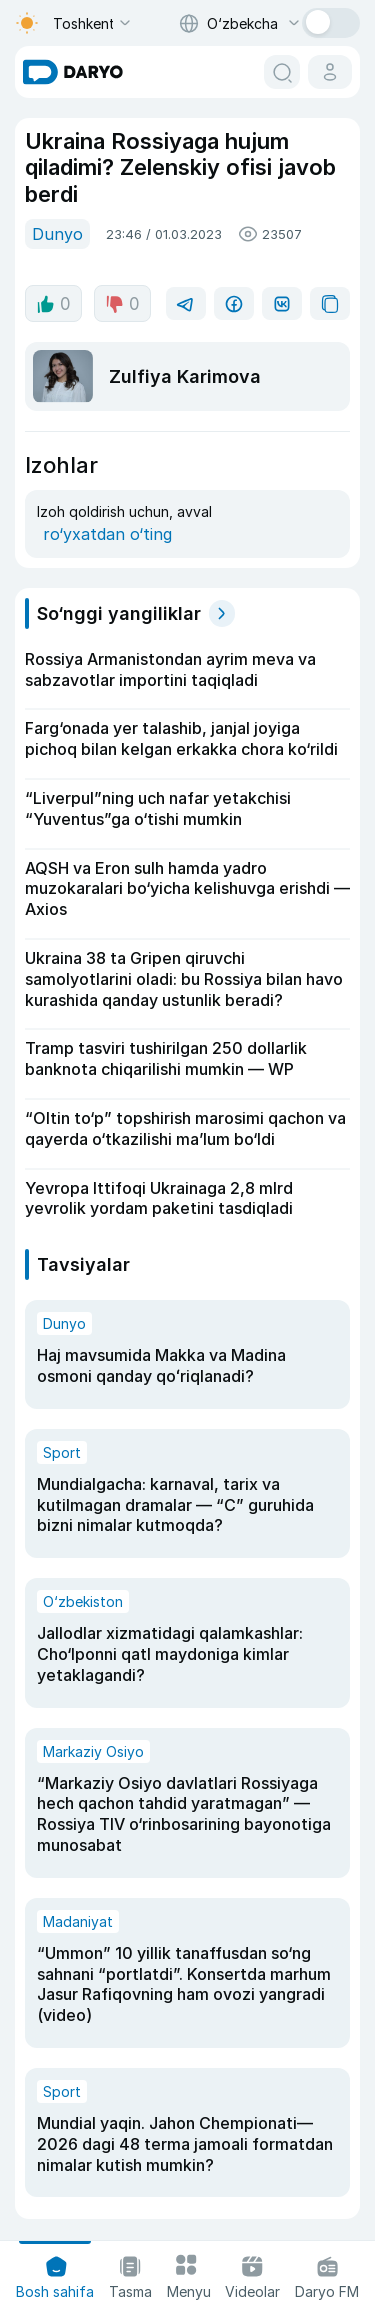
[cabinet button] (330, 72)
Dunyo (57, 234)
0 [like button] (53, 304)
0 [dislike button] (122, 304)
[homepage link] (73, 72)
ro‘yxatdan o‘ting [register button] (107, 534)
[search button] (282, 72)
